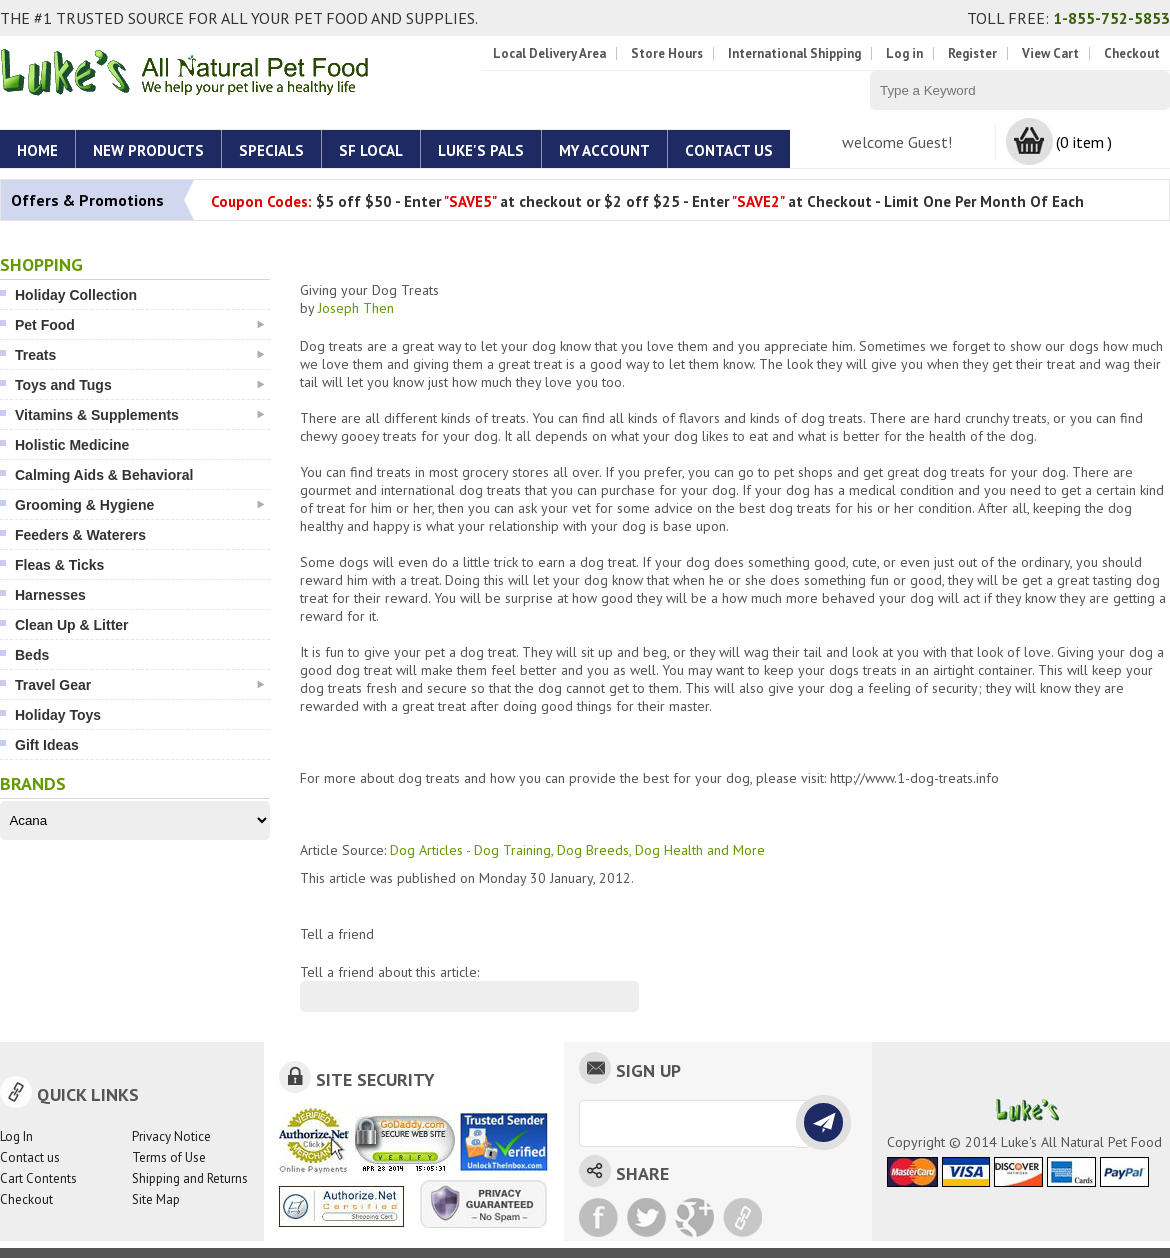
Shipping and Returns (190, 1178)
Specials (271, 150)
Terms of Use (169, 1157)
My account (604, 150)
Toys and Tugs (140, 385)
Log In (16, 1136)
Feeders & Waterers (80, 535)
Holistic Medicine (72, 445)
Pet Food (140, 325)
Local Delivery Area (549, 53)
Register (972, 53)
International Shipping (794, 53)
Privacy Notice (171, 1136)
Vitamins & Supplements (140, 415)
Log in (904, 53)
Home (37, 150)
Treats (140, 355)
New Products (148, 150)
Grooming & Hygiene (140, 505)
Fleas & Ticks (59, 565)
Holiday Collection (76, 295)
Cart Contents (38, 1178)
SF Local (371, 150)
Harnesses (50, 595)
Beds (32, 655)
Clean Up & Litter (72, 625)
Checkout (1132, 53)
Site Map (156, 1199)
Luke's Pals (481, 150)
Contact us (30, 1157)
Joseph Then (356, 308)
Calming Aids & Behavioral (104, 475)
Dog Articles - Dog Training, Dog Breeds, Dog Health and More (577, 850)
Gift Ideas (47, 745)
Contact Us (729, 150)
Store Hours (667, 53)
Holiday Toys (58, 715)
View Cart (1050, 53)
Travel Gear (140, 685)
